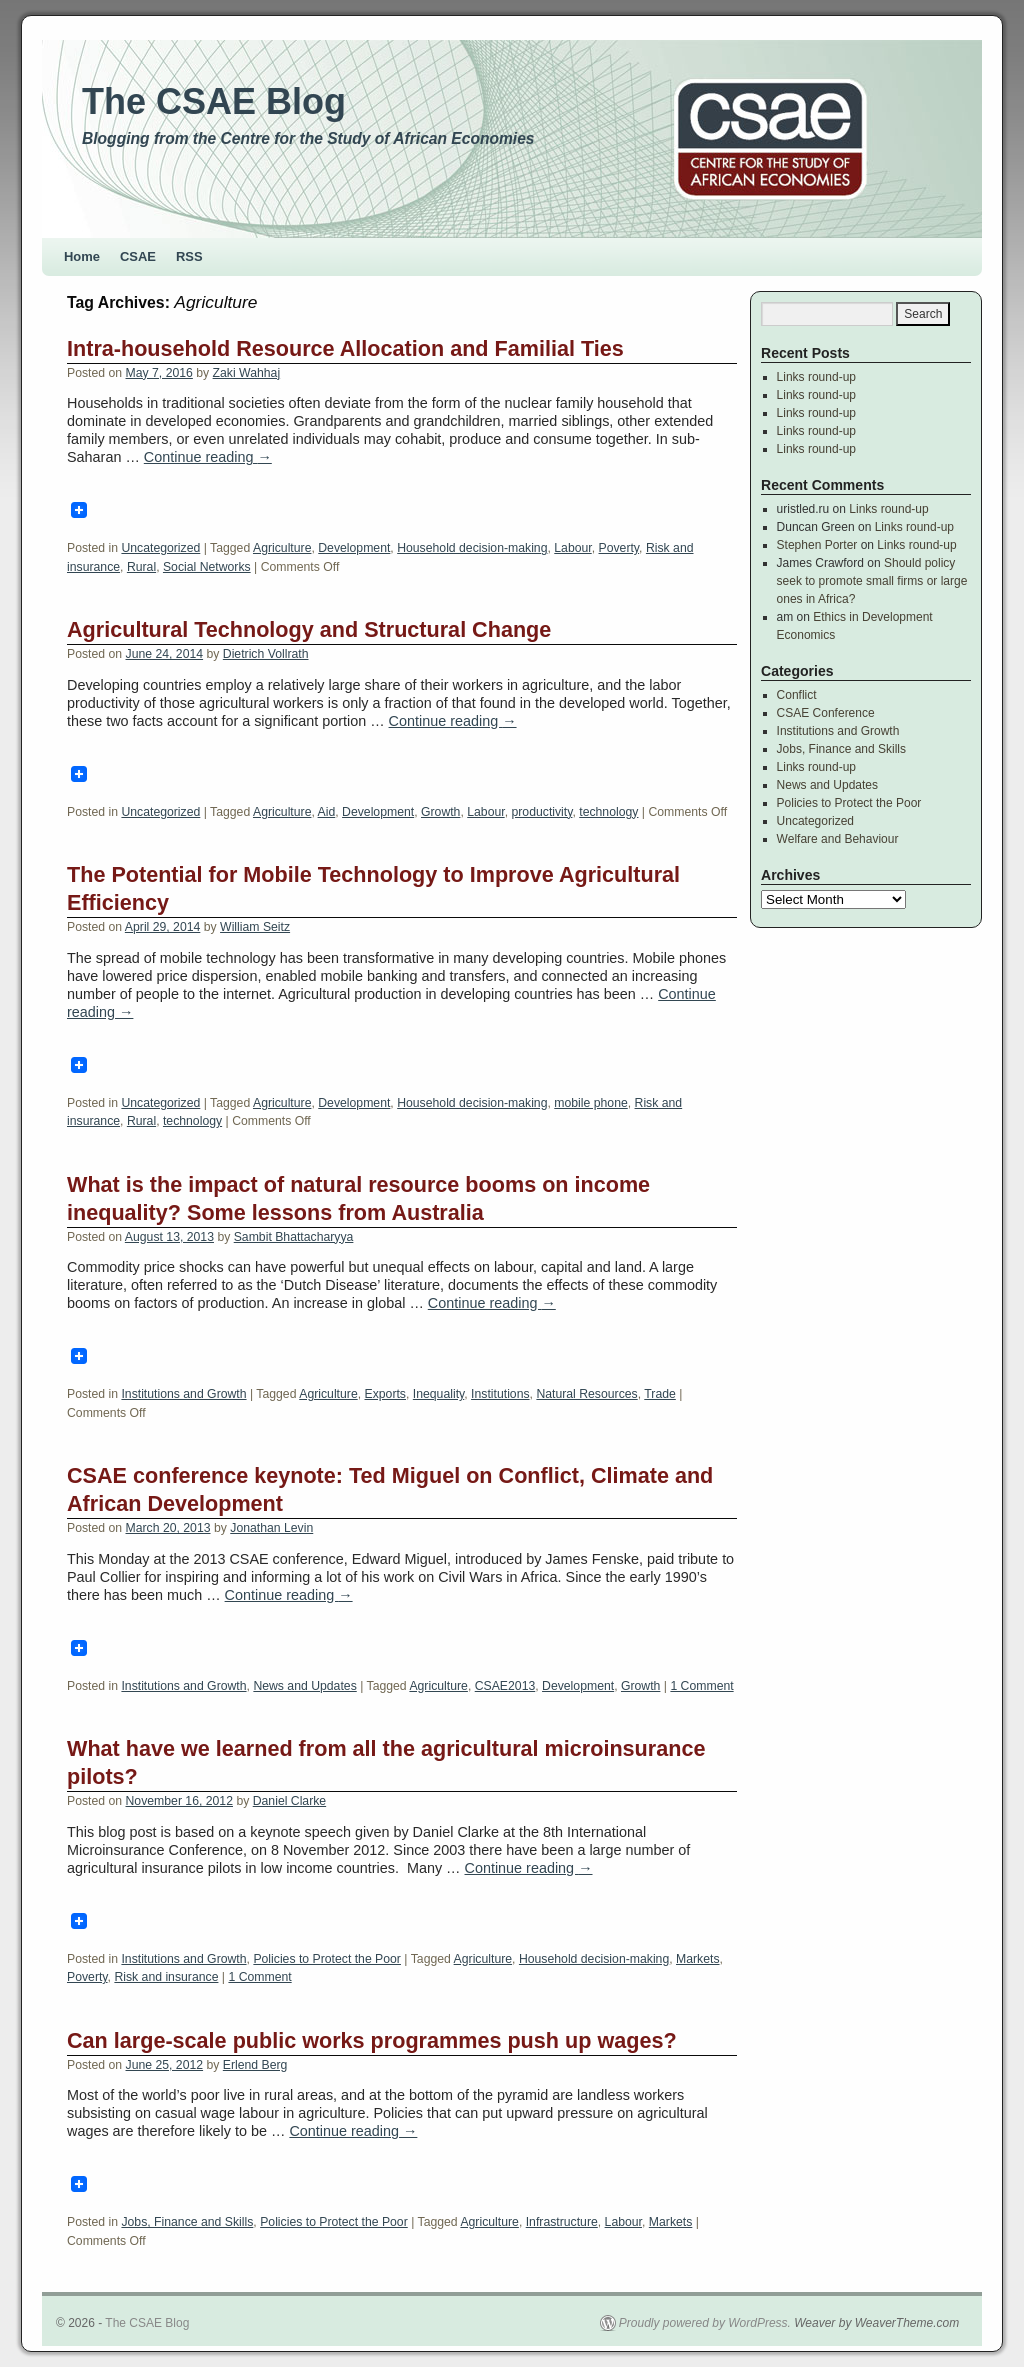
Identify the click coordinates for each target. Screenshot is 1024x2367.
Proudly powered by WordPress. (705, 2323)
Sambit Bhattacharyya (294, 1237)
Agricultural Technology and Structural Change (309, 629)
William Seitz (255, 927)
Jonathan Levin (271, 1528)
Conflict (797, 695)
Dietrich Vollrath (266, 654)
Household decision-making (472, 548)
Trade (660, 1394)
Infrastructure (562, 2222)
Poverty (619, 548)
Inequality (438, 1394)
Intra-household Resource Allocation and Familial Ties (345, 348)
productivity (541, 812)
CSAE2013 (505, 1686)
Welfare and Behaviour (838, 839)
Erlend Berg (255, 2065)
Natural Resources (586, 1394)
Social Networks (207, 567)
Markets (698, 1959)
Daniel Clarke (289, 1801)
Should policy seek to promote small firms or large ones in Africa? (872, 581)
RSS (189, 256)
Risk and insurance (166, 1977)
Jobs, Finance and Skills (187, 2222)
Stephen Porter (817, 545)
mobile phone (590, 1103)
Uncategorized (160, 548)
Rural (141, 567)
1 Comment (701, 1686)
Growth (440, 812)
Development (354, 548)
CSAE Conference (826, 713)
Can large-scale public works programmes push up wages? (372, 2040)
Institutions (500, 1394)
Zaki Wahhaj (247, 373)
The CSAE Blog (214, 101)
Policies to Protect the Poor (327, 1959)
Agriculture (282, 548)
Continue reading (208, 457)
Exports (385, 1394)
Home (82, 256)
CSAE (138, 256)
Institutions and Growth (183, 1394)
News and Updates (304, 1686)
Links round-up (816, 377)
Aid (327, 812)
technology (608, 812)
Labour (572, 548)
